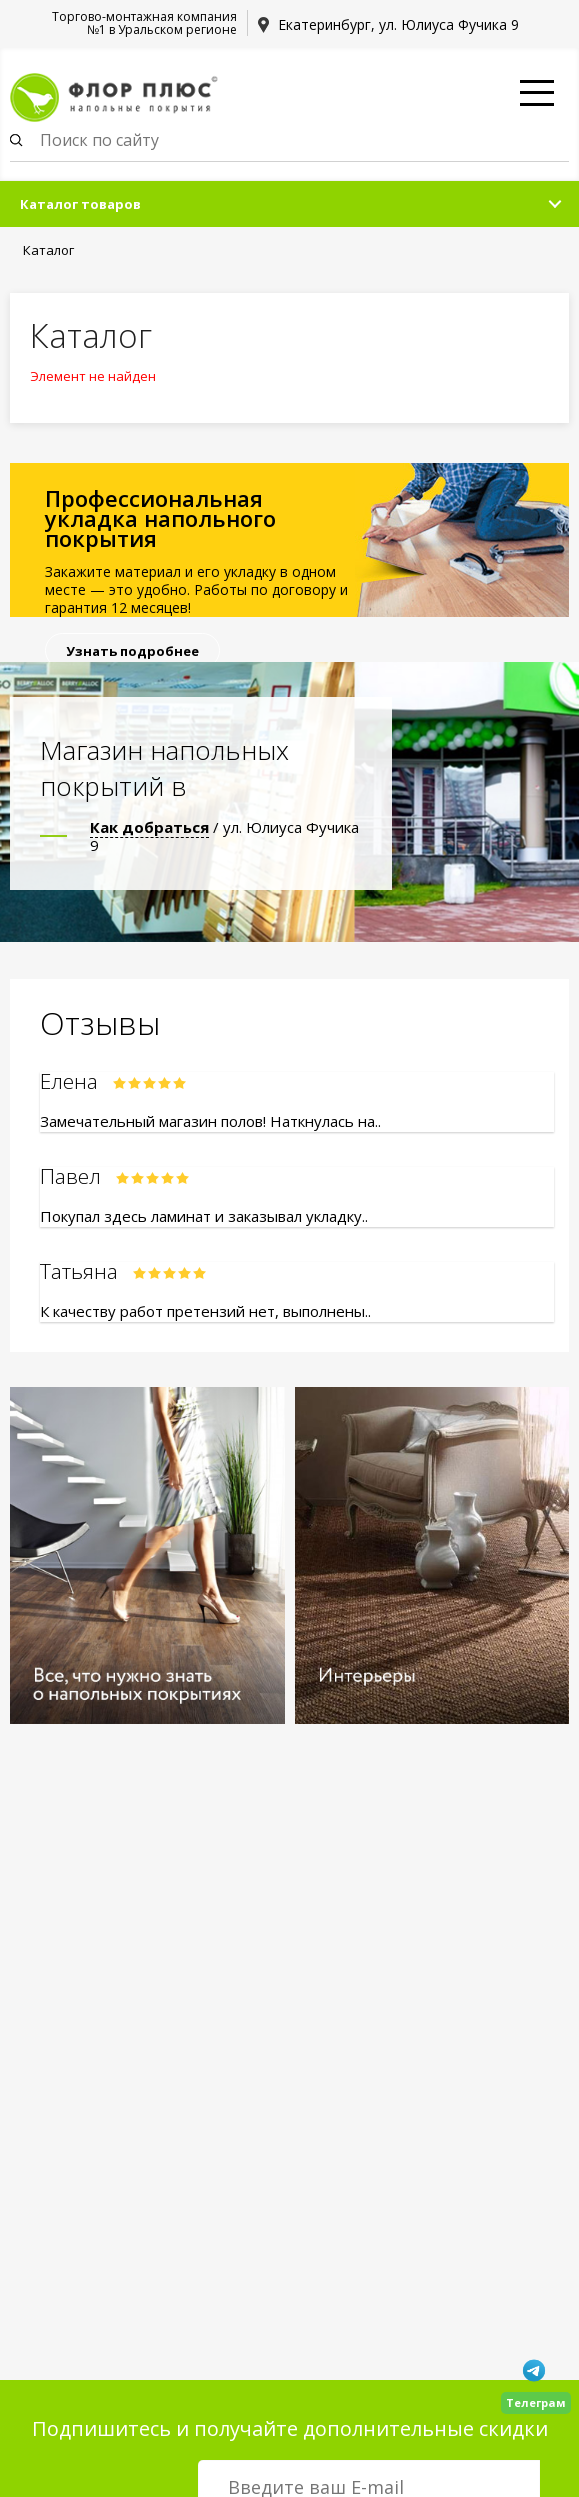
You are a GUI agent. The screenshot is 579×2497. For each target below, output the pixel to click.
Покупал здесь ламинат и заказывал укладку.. (204, 1216)
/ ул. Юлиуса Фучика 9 (224, 836)
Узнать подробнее (132, 651)
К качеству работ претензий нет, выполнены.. (205, 1311)
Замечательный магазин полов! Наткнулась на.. (210, 1121)
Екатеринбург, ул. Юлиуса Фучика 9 (398, 24)
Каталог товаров (80, 204)
